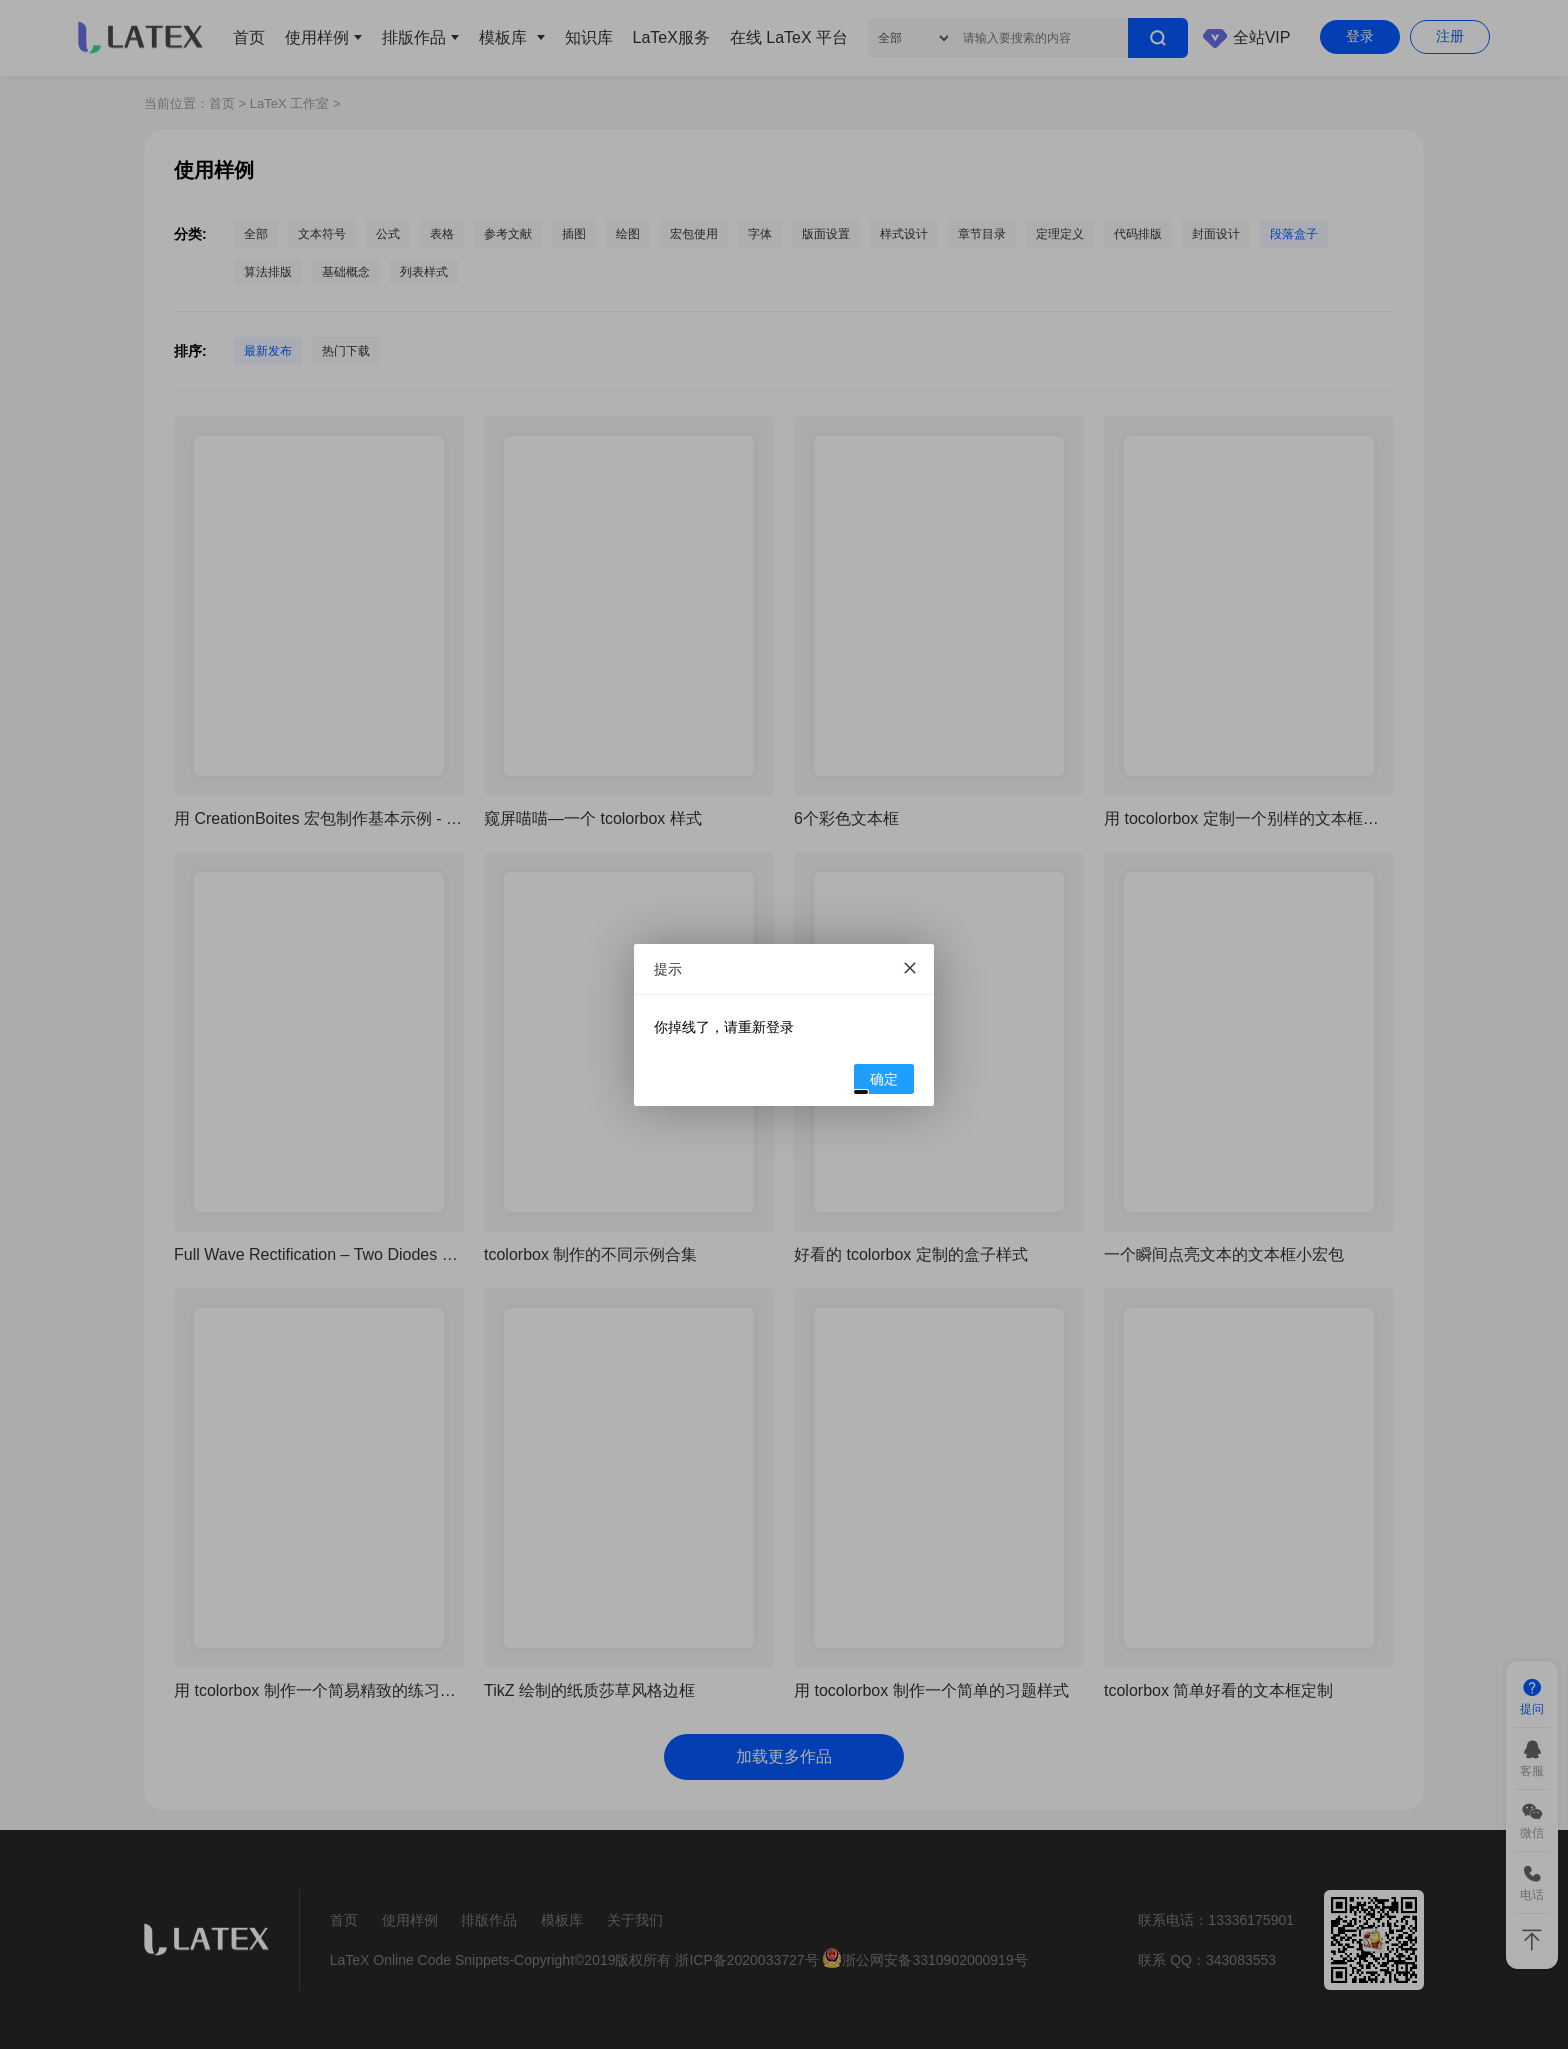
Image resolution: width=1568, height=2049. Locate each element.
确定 (876, 1082)
